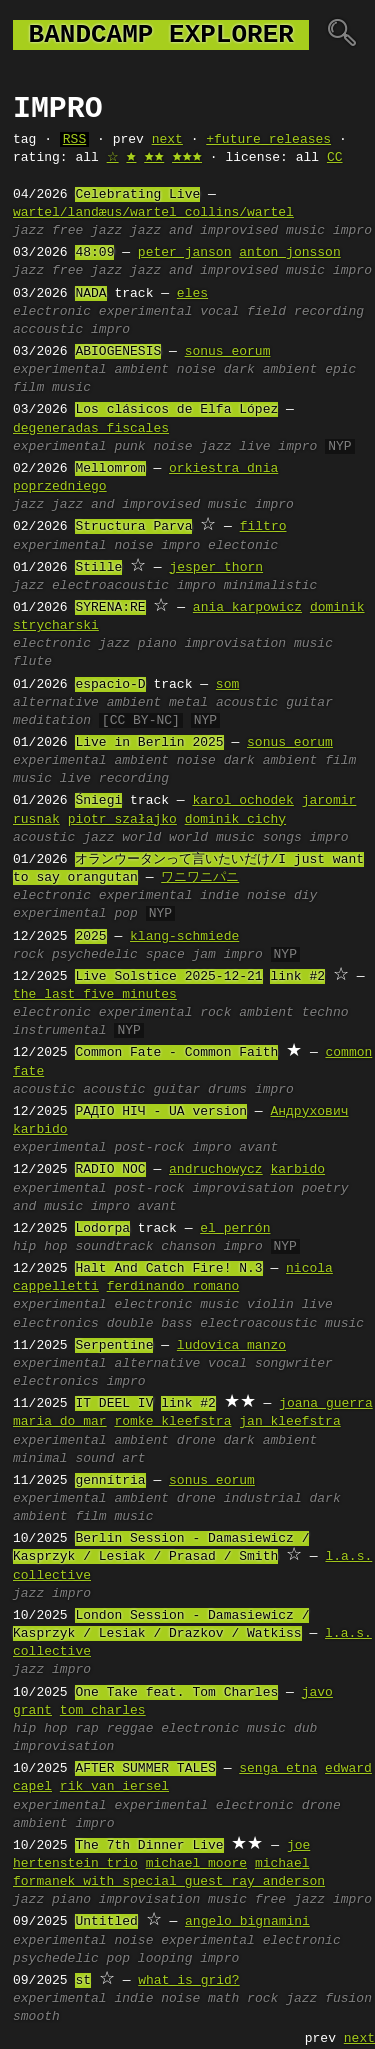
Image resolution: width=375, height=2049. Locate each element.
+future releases (268, 140)
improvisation (235, 644)
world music (212, 838)
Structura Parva (133, 527)
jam (203, 955)
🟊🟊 (154, 158)
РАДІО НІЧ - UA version (161, 1112)
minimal (40, 1459)
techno (325, 1013)
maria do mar (60, 1422)
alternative (56, 703)
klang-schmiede (184, 937)
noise (196, 370)
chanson (188, 1247)
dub (305, 1729)
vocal (219, 312)
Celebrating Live (137, 195)
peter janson (185, 253)
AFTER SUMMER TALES (145, 1769)
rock (28, 955)
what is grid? (188, 1981)
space (165, 955)
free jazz (87, 231)
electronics (56, 1382)
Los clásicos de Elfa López (176, 410)
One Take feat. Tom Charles (176, 1693)
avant (258, 1148)
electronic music (176, 1305)
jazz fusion (329, 1999)
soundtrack (114, 1247)
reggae (130, 1729)
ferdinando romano (173, 1287)
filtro (263, 527)
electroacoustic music (282, 1324)
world (141, 838)
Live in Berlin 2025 (149, 743)
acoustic (247, 703)
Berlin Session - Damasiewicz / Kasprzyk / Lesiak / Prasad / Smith (161, 1548)
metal (188, 703)
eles (192, 294)
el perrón (235, 1229)
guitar (309, 703)
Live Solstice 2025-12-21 (168, 977)
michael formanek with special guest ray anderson (169, 1873)
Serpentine (114, 1346)
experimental (146, 312)
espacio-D (110, 685)
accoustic (48, 330)
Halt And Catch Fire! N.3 (168, 1269)
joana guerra (326, 1404)
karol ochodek (242, 801)
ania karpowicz (247, 608)
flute (32, 662)
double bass (150, 1324)
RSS (74, 140)
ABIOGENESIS (118, 352)
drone (196, 1441)
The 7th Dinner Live (149, 1846)
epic (340, 370)
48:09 (94, 253)
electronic (52, 312)
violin (270, 1305)
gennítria (110, 1481)
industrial (263, 1499)
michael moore (196, 1864)
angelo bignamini (247, 1922)
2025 (90, 937)
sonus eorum (228, 352)
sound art (110, 1459)
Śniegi (98, 801)
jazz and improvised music (227, 231)
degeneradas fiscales (91, 429)
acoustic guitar (141, 1090)
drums (227, 1090)
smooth (36, 2017)
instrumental (60, 1031)
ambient (141, 370)
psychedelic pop (71, 1959)
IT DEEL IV (114, 1404)
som (227, 685)
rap (86, 1729)
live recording (114, 779)
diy (305, 896)
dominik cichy (235, 820)
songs (282, 838)
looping (165, 1959)
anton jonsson (289, 253)
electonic (243, 546)
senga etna (278, 1769)
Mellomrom (110, 469)
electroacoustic (110, 586)
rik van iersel (114, 1787)
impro (352, 231)
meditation (52, 721)
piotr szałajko (122, 820)
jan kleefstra (289, 1422)
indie (219, 896)
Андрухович (309, 1112)
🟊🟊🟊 (187, 158)
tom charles (103, 1711)
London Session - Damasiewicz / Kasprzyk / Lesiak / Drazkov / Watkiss (161, 1625)
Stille (98, 568)
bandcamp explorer (161, 35)
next (167, 140)
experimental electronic (203, 1806)
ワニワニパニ (200, 878)
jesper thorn (216, 568)
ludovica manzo (231, 1346)
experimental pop (75, 914)
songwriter (294, 1364)
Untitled (106, 1922)
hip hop (40, 1247)
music (313, 644)
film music (52, 388)
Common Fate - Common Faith (176, 1053)
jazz (28, 231)
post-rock (149, 1148)
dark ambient (271, 370)
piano (157, 644)
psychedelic (95, 955)
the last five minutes (95, 995)
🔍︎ (341, 35)
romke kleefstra (172, 1422)
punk (129, 447)
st (83, 1981)
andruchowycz (216, 1170)
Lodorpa (102, 1229)
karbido (40, 1130)
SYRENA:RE (110, 608)
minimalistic (271, 586)
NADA (90, 294)
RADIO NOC (110, 1170)
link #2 (297, 977)
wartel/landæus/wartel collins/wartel (153, 213)
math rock (243, 1999)
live (254, 447)
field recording (305, 312)
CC (335, 158)
